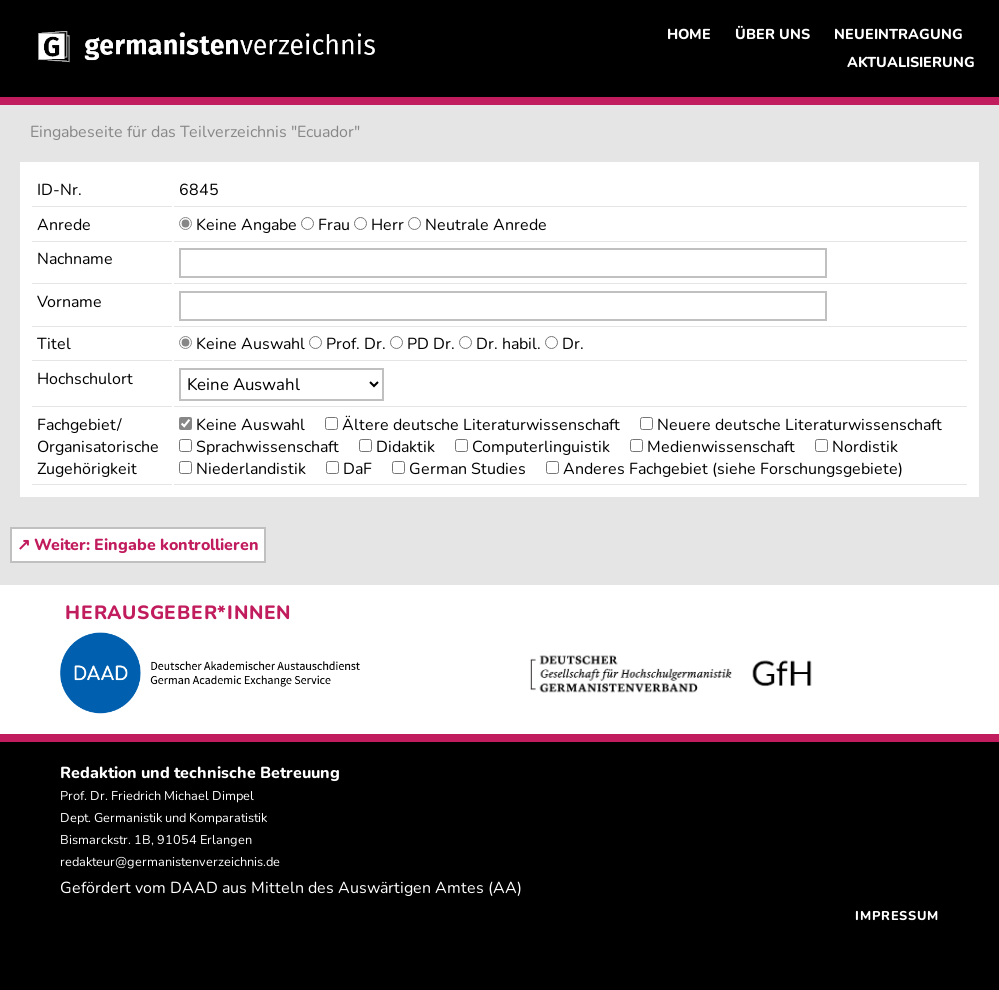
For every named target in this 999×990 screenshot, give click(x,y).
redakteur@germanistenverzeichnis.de (170, 862)
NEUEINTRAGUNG (898, 34)
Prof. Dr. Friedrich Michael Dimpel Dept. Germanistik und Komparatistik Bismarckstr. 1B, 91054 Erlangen (163, 818)
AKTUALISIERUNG (911, 62)
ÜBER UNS (772, 34)
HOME (689, 34)
